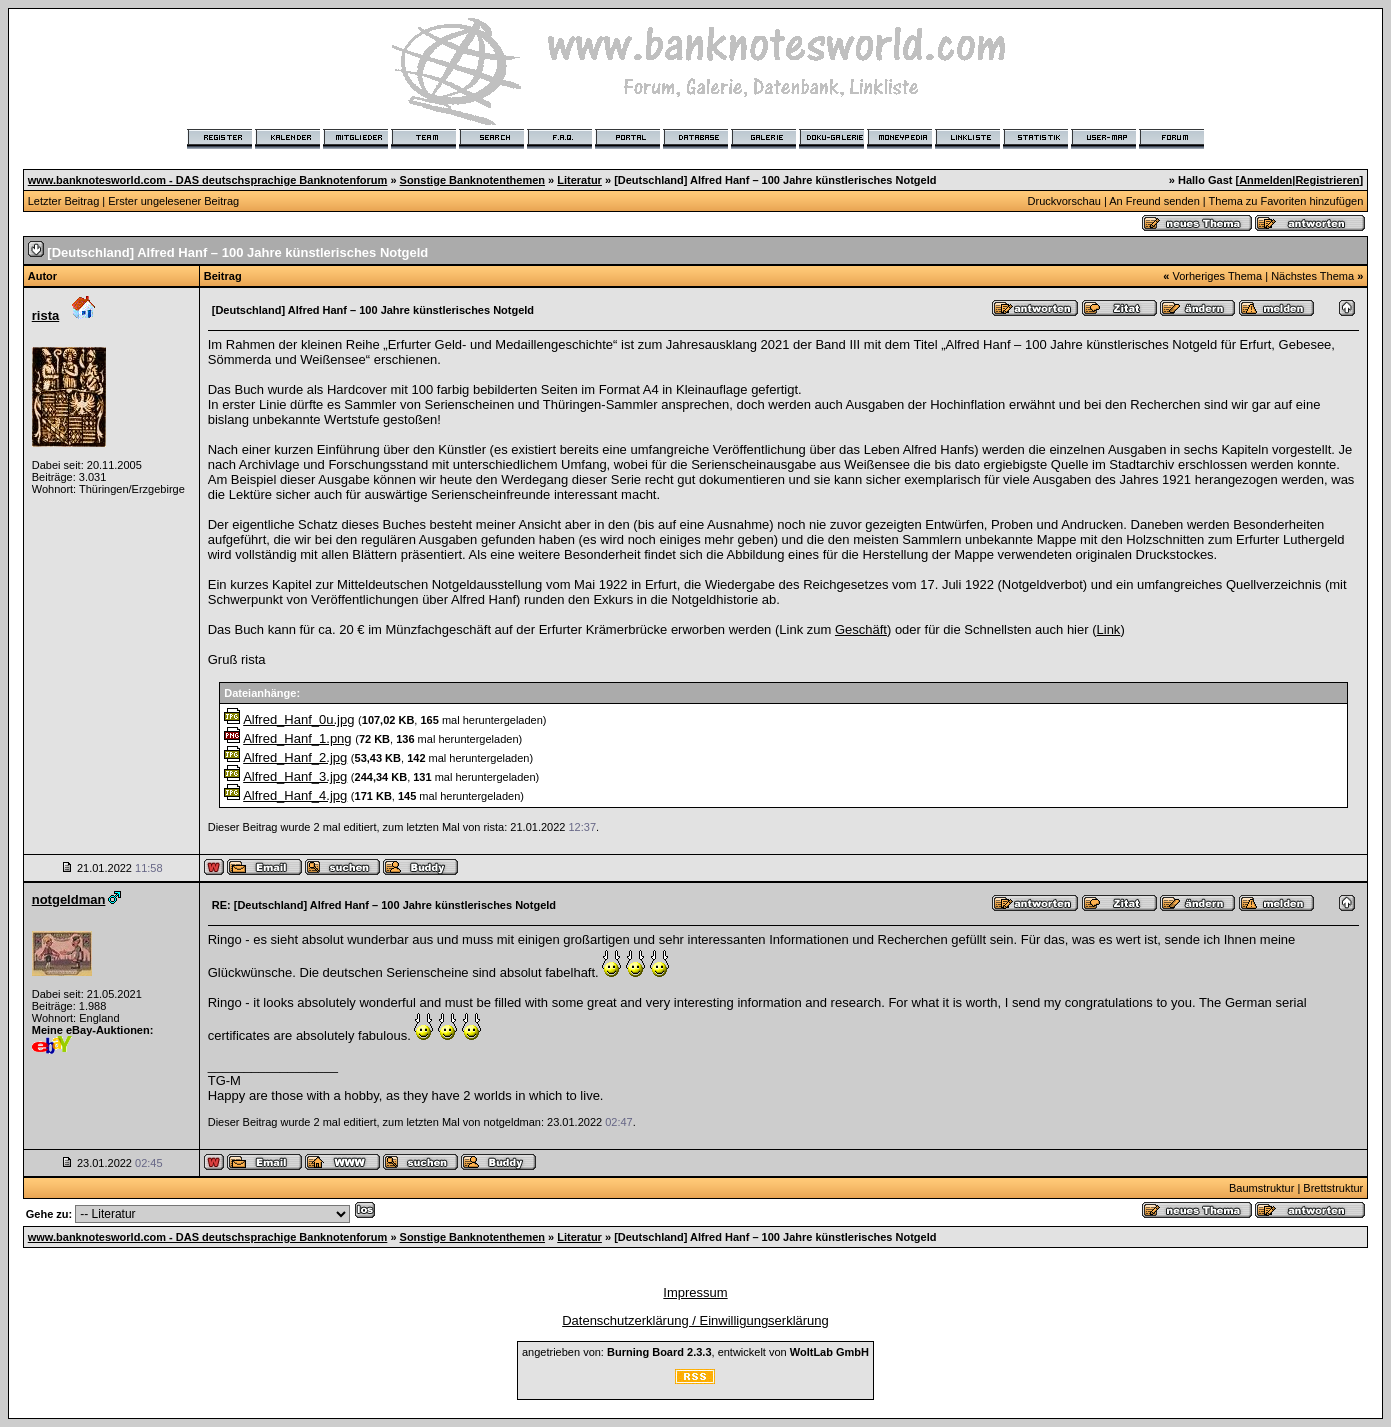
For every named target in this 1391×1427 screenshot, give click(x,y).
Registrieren (1327, 180)
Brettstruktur (1333, 1188)
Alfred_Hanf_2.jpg (295, 757)
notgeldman (69, 899)
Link (1109, 629)
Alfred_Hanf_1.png (297, 738)
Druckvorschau (1064, 201)
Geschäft (861, 629)
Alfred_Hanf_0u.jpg (298, 719)
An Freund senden (1154, 201)
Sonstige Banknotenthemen (472, 180)
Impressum (695, 1292)
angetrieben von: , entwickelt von (695, 1352)
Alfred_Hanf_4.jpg (295, 795)
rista (45, 315)
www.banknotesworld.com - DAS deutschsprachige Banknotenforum (208, 180)
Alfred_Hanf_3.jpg (295, 776)
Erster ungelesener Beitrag (173, 201)
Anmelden (1265, 180)
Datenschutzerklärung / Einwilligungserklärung (695, 1320)
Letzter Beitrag (64, 201)
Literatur (579, 180)
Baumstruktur (1261, 1188)
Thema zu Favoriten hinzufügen (1286, 201)
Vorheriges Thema (1217, 276)
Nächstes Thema (1312, 276)
